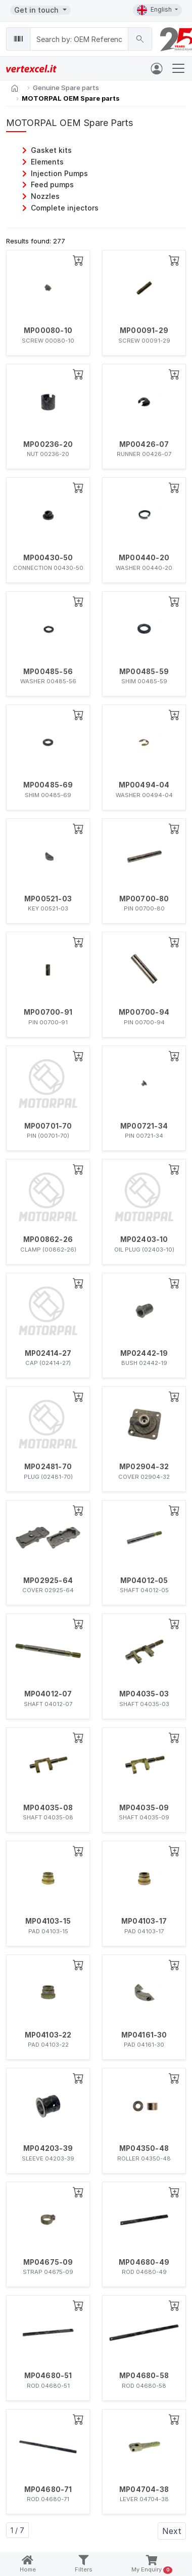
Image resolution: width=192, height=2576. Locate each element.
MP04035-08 (48, 1808)
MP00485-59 (144, 672)
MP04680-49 (144, 2262)
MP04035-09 (144, 1808)
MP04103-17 (144, 1921)
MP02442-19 (144, 1353)
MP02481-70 (48, 1467)
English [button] (155, 10)
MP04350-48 (144, 2148)
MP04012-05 (144, 1580)
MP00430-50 (48, 558)
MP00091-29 (144, 330)
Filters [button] (83, 2564)
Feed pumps (52, 184)
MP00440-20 (144, 558)
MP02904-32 (144, 1467)
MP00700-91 (48, 1012)
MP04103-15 (48, 1921)
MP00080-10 (48, 330)
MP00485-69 (48, 785)
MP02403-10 (144, 1239)
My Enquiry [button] (151, 2564)
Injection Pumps (59, 173)
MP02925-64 (48, 1580)
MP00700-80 (144, 899)
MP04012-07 (48, 1694)
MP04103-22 (48, 2035)
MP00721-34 (144, 1126)
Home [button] (28, 2564)
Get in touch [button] (37, 10)
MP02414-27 (48, 1353)
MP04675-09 (48, 2262)
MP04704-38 (144, 2489)
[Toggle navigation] (178, 68)
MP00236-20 (48, 444)
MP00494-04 (144, 785)
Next (171, 2531)
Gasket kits (51, 150)
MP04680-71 (48, 2489)
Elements (47, 161)
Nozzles (45, 196)
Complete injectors (65, 207)
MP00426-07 (144, 444)
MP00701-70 (48, 1126)
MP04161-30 (144, 2035)
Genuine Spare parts (66, 88)
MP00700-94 (144, 1012)
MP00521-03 (48, 899)
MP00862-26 (48, 1239)
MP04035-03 (144, 1694)
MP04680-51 (48, 2376)
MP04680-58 (144, 2376)
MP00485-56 (48, 672)
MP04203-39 (48, 2148)
